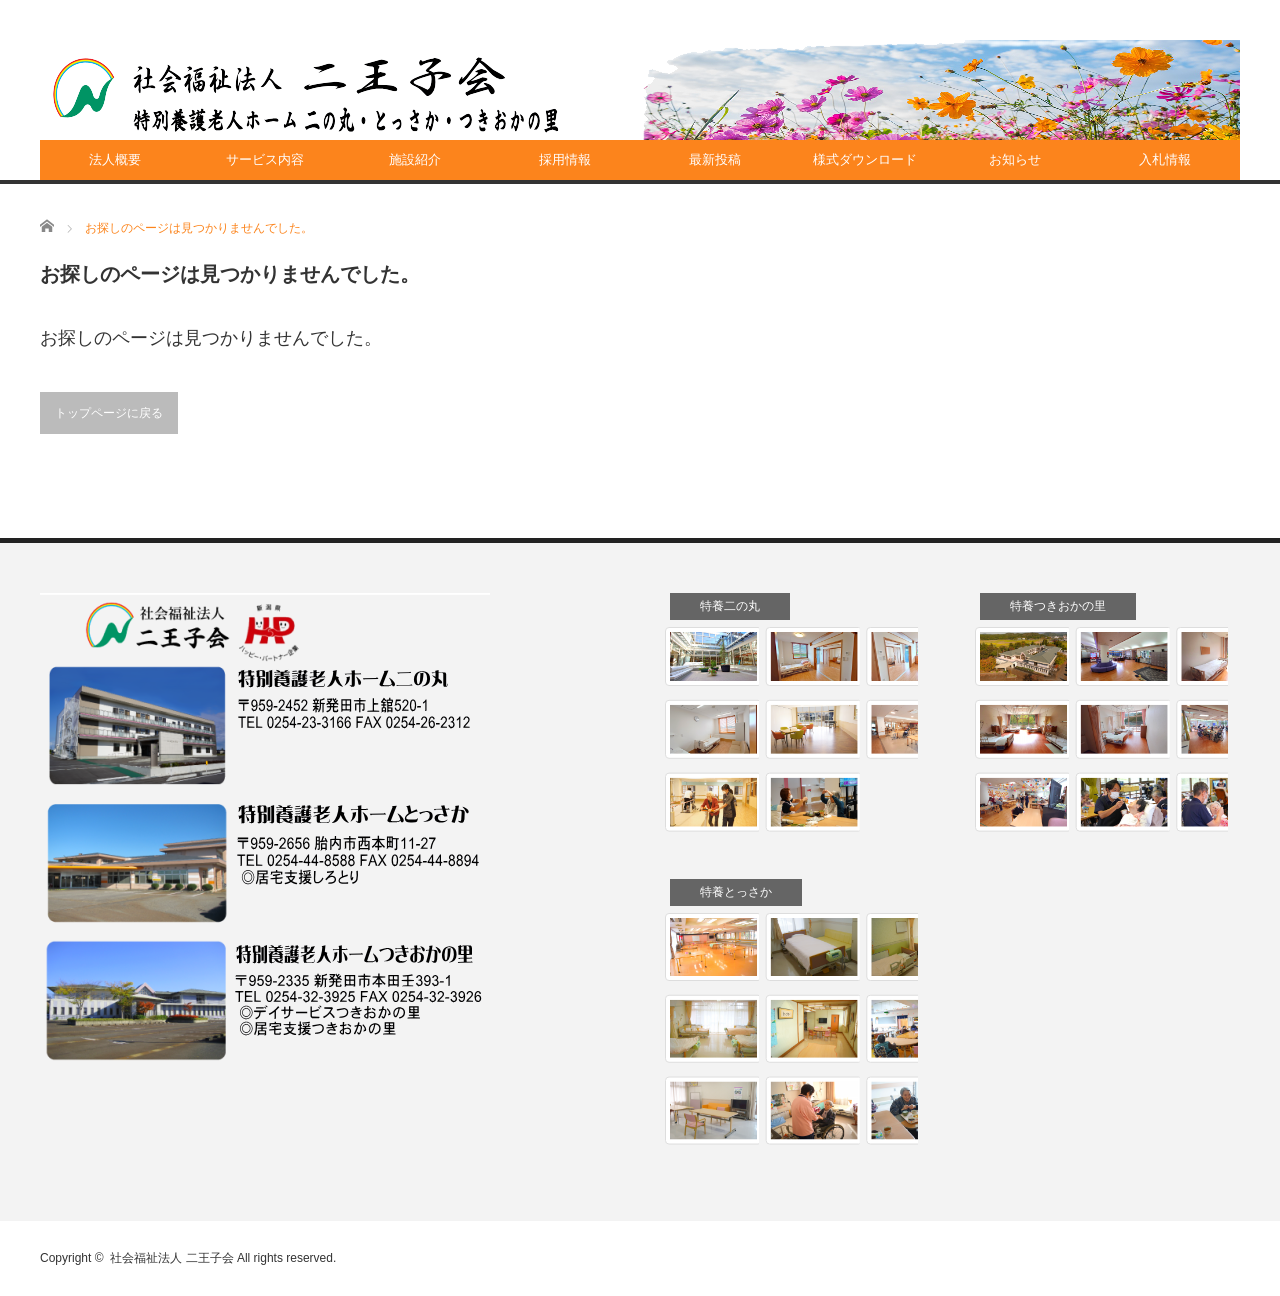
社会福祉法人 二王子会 (171, 1258)
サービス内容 (265, 159)
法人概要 (115, 159)
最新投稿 (715, 159)
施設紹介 (415, 159)
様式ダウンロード (865, 159)
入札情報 (1165, 159)
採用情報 (565, 159)
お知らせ (1015, 159)
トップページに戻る (109, 413)
